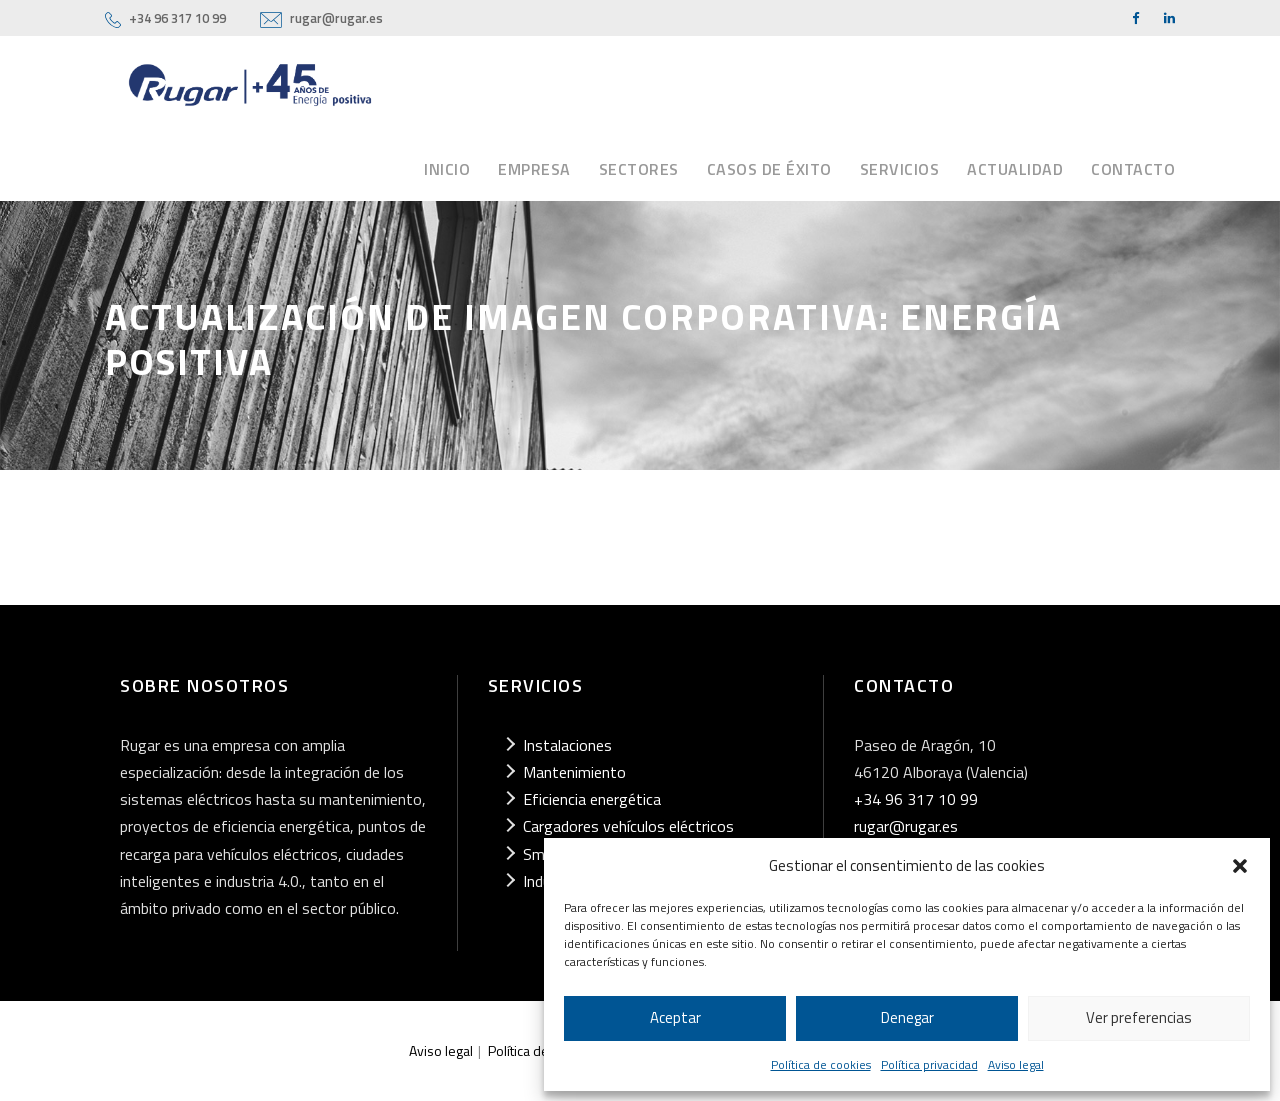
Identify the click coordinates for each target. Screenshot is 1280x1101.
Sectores (639, 169)
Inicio (447, 169)
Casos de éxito (769, 169)
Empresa (534, 169)
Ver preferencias (1139, 1017)
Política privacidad (929, 1064)
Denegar (907, 1017)
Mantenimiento (574, 772)
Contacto (1133, 169)
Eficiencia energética (592, 799)
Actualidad (1015, 169)
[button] (1240, 866)
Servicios (900, 169)
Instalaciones (567, 745)
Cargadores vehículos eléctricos (628, 826)
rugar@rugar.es (336, 18)
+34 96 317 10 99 (177, 18)
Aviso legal (1016, 1064)
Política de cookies (821, 1064)
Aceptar (675, 1017)
